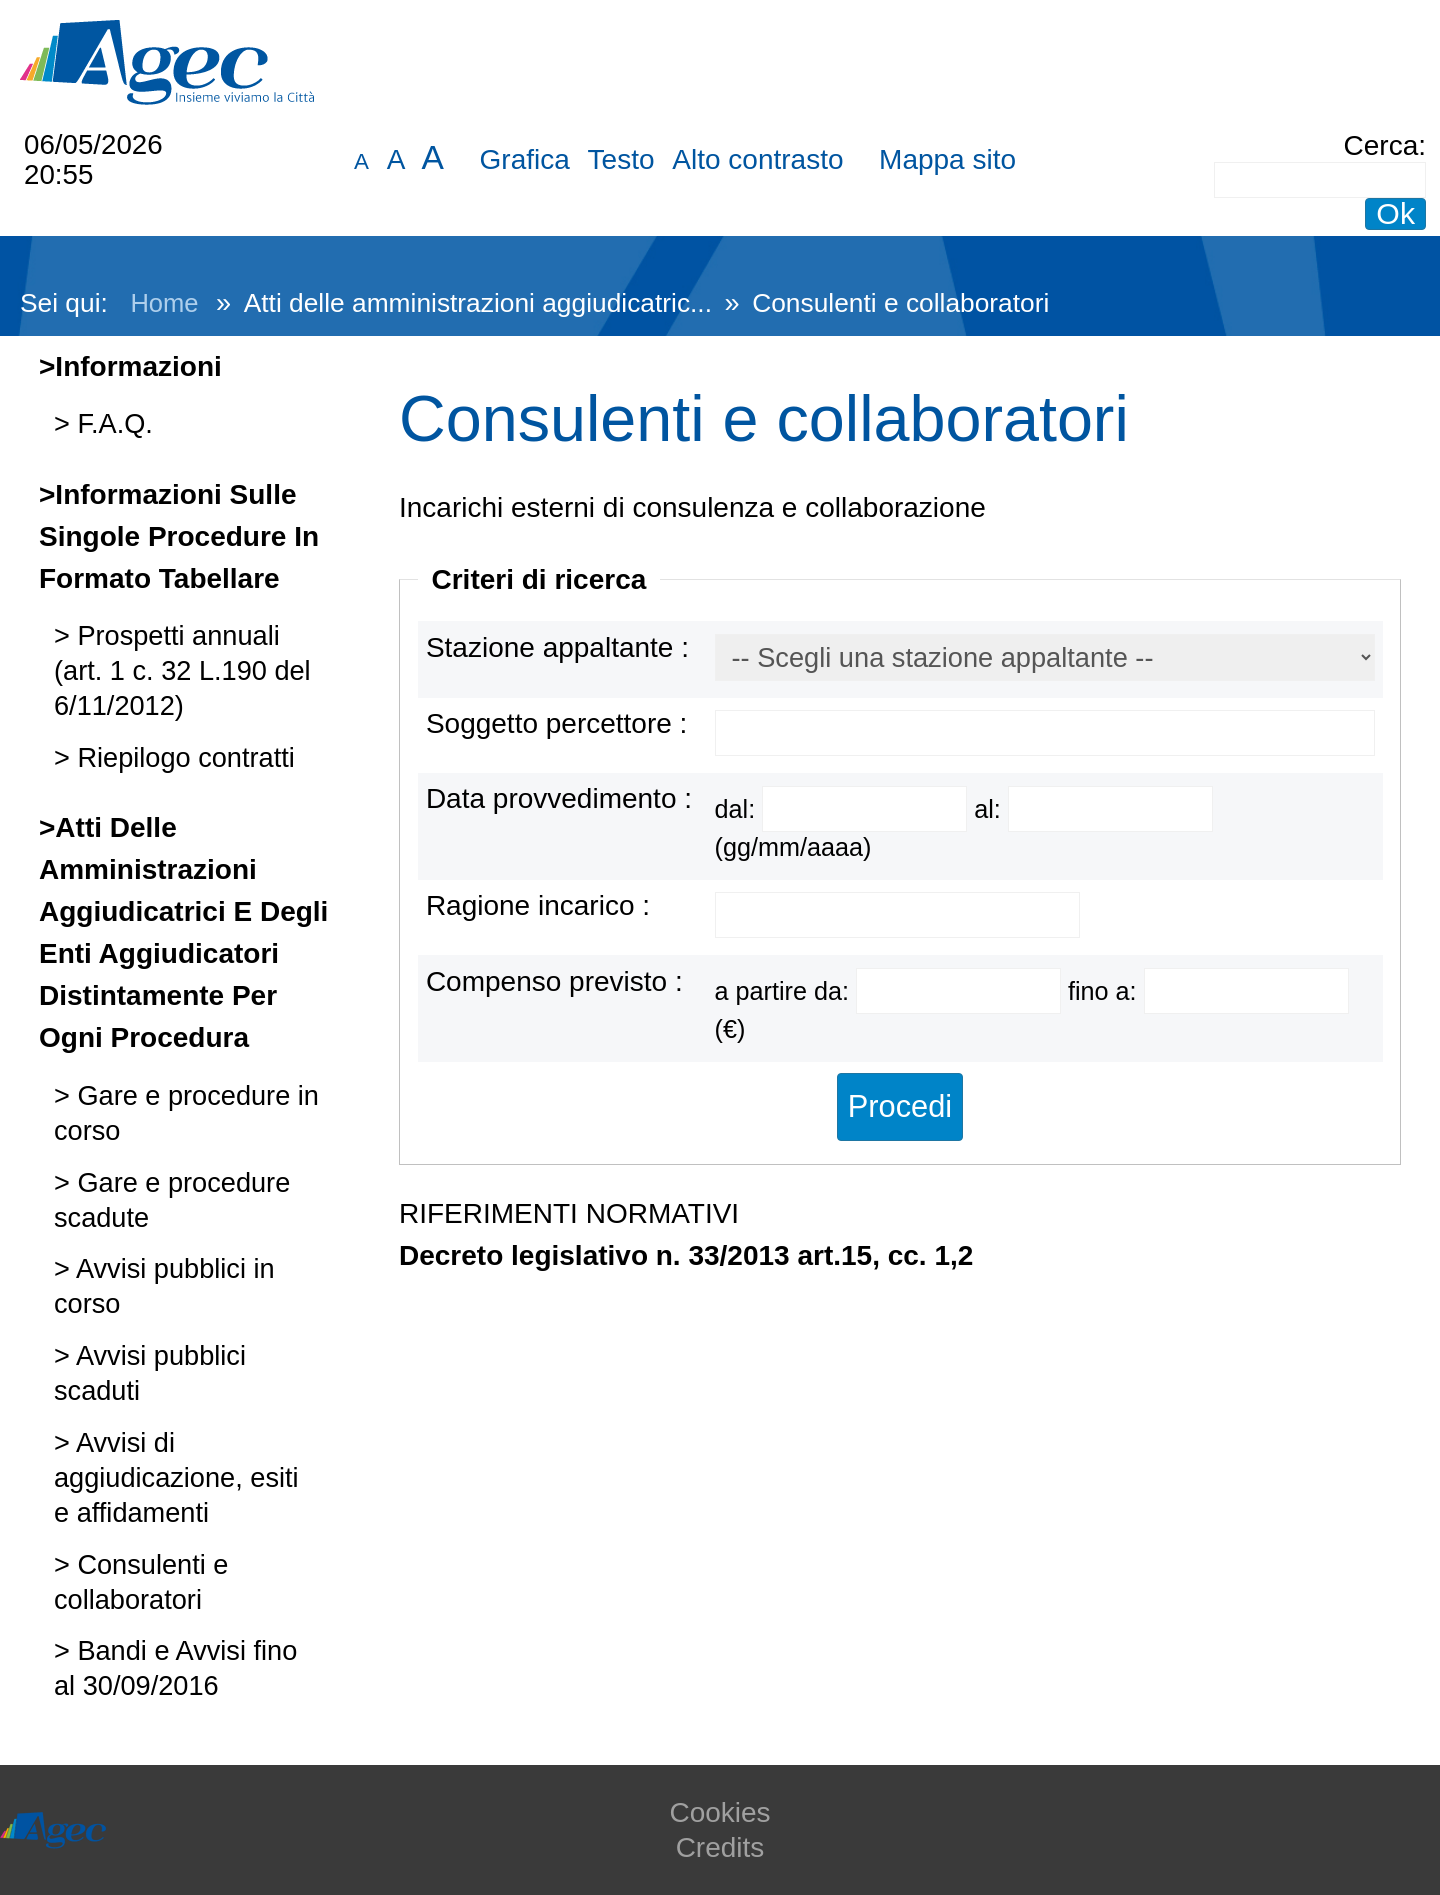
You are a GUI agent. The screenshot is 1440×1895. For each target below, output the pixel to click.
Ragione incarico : (538, 905)
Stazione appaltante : (557, 647)
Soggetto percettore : (557, 723)
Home (164, 303)
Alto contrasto (757, 159)
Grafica (525, 159)
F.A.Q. (111, 423)
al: (991, 809)
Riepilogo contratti (182, 757)
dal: (739, 809)
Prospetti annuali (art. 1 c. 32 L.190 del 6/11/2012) (182, 670)
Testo (621, 159)
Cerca (1381, 145)
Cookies (719, 1812)
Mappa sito (947, 159)
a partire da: (785, 991)
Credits (720, 1847)
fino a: (1106, 991)
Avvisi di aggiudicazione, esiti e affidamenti (176, 1477)
